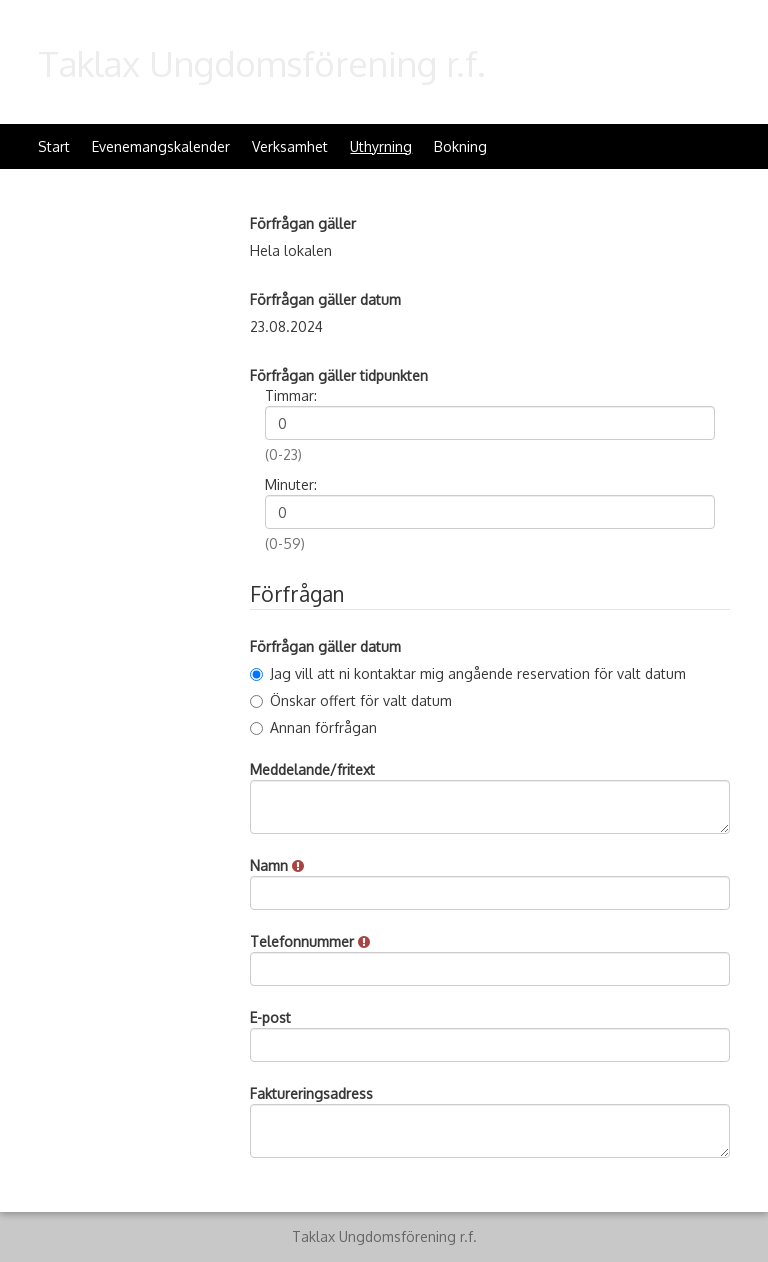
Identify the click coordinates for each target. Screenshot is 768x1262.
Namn (277, 865)
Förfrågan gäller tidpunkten (339, 375)
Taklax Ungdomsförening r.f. (262, 63)
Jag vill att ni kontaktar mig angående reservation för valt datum (468, 673)
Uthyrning (381, 146)
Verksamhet (290, 146)
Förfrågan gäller (303, 223)
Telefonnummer (310, 941)
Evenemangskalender (161, 146)
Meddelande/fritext (312, 769)
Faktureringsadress (311, 1093)
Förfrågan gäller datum (325, 299)
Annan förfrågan (313, 727)
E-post (270, 1017)
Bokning (460, 146)
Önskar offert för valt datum (351, 700)
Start (54, 146)
